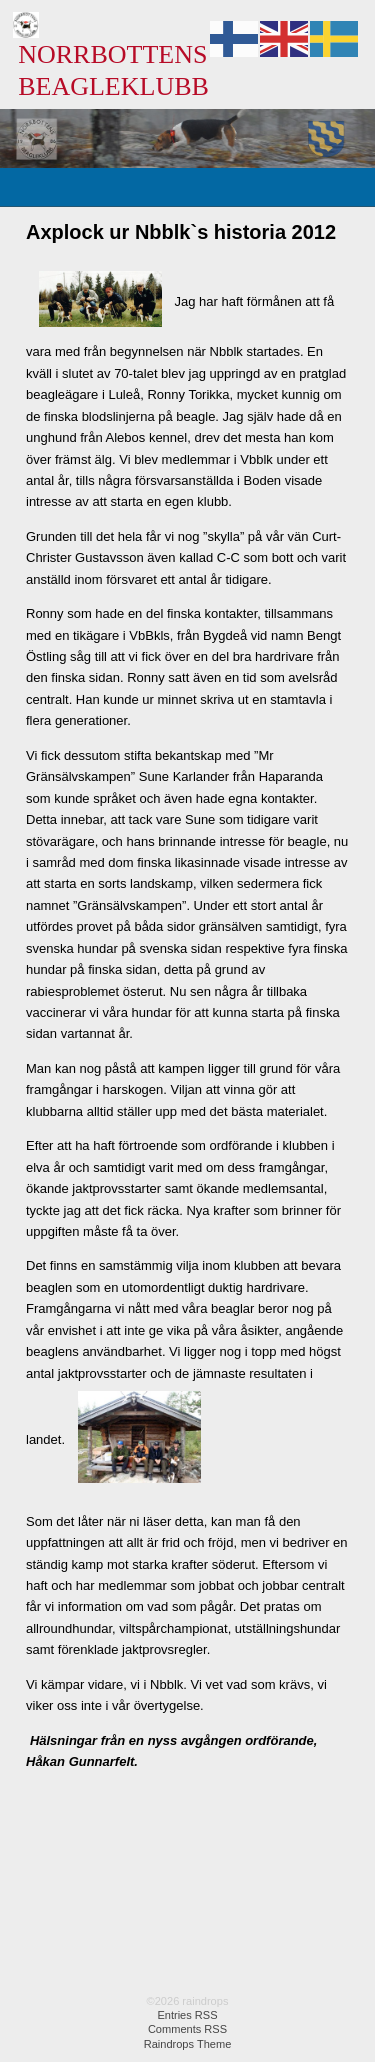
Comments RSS (187, 2029)
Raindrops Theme (188, 2044)
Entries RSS (187, 2015)
